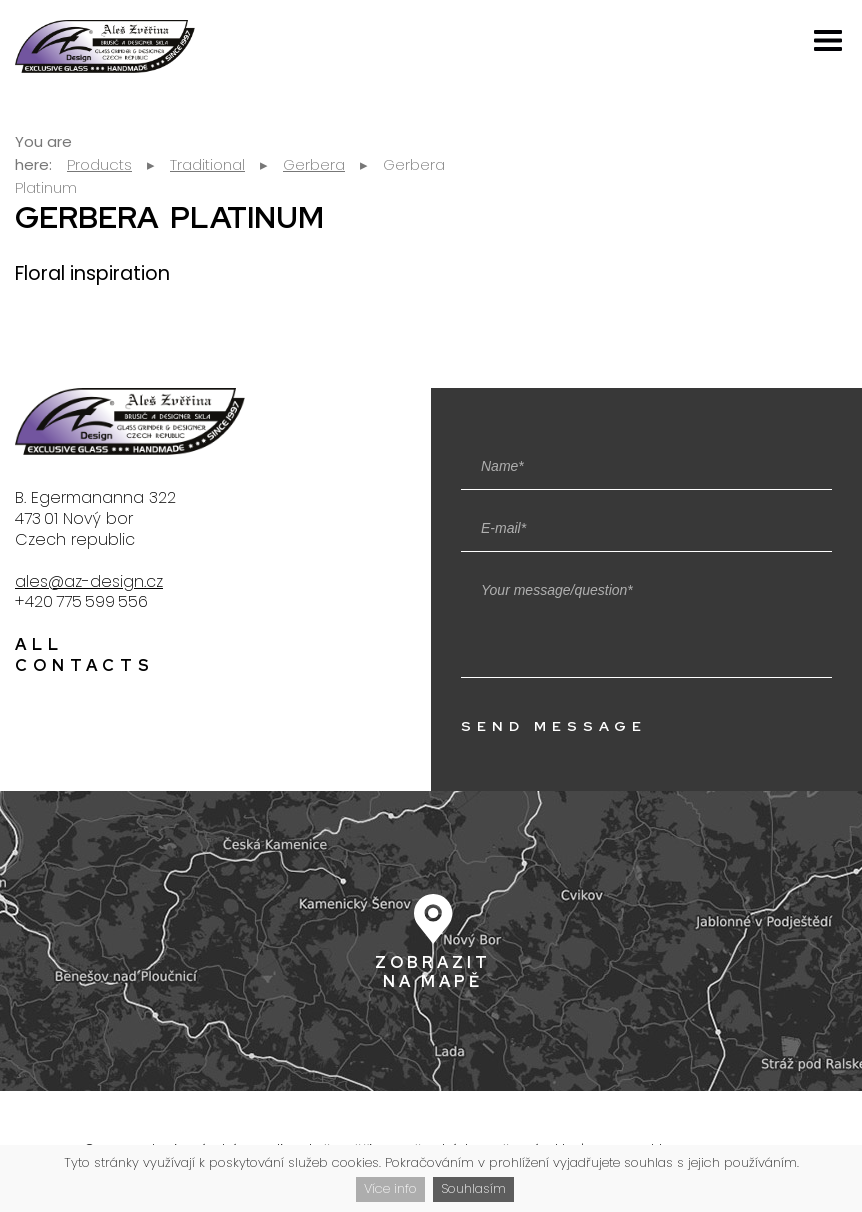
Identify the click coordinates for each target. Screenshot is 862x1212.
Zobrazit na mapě (433, 971)
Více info (390, 1188)
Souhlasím (473, 1188)
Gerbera (314, 164)
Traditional (207, 164)
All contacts (85, 655)
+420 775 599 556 (81, 601)
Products (99, 164)
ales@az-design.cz (89, 581)
